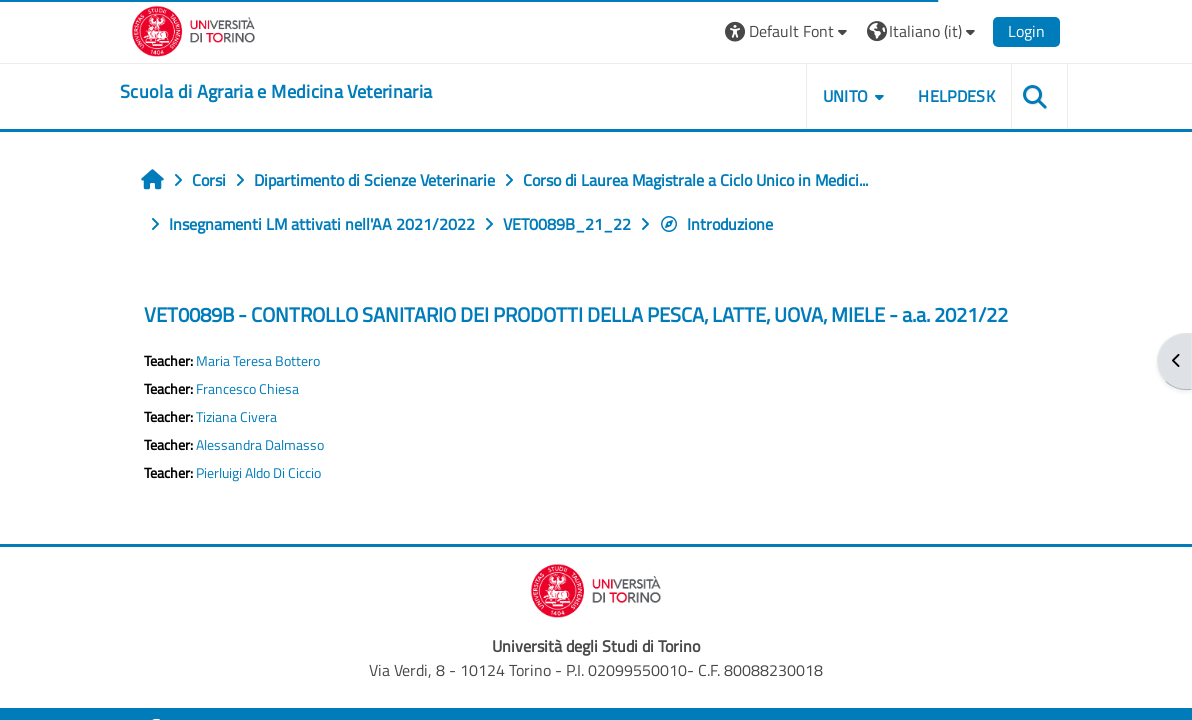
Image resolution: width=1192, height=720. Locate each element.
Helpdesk (956, 96)
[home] (276, 92)
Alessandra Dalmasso (260, 445)
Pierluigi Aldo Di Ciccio (258, 473)
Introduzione (716, 224)
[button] (788, 31)
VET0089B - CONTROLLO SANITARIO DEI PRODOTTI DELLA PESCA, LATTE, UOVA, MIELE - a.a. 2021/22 (576, 314)
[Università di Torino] (193, 29)
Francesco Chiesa (247, 389)
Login (1026, 31)
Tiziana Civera (236, 417)
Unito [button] (846, 96)
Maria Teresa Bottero (258, 361)
